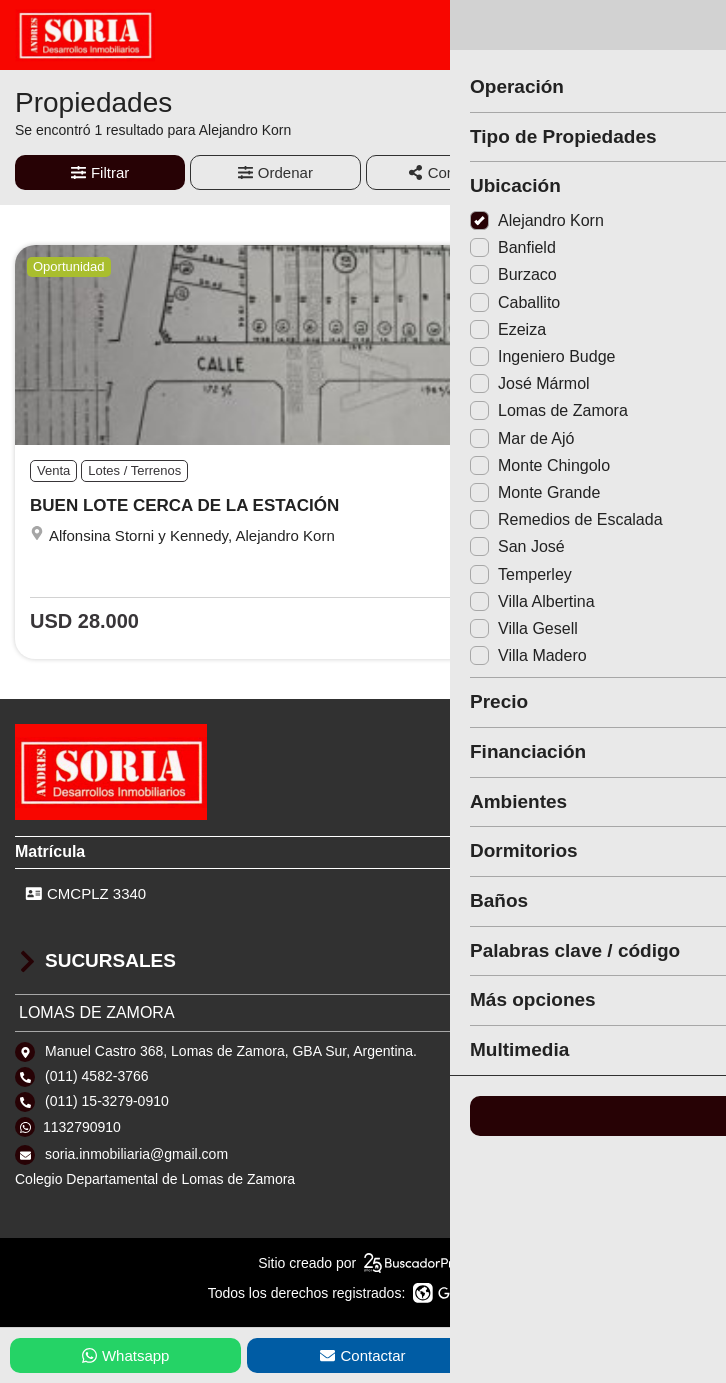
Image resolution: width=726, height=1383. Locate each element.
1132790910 (82, 1127)
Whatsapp (126, 1355)
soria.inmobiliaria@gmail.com (136, 1154)
